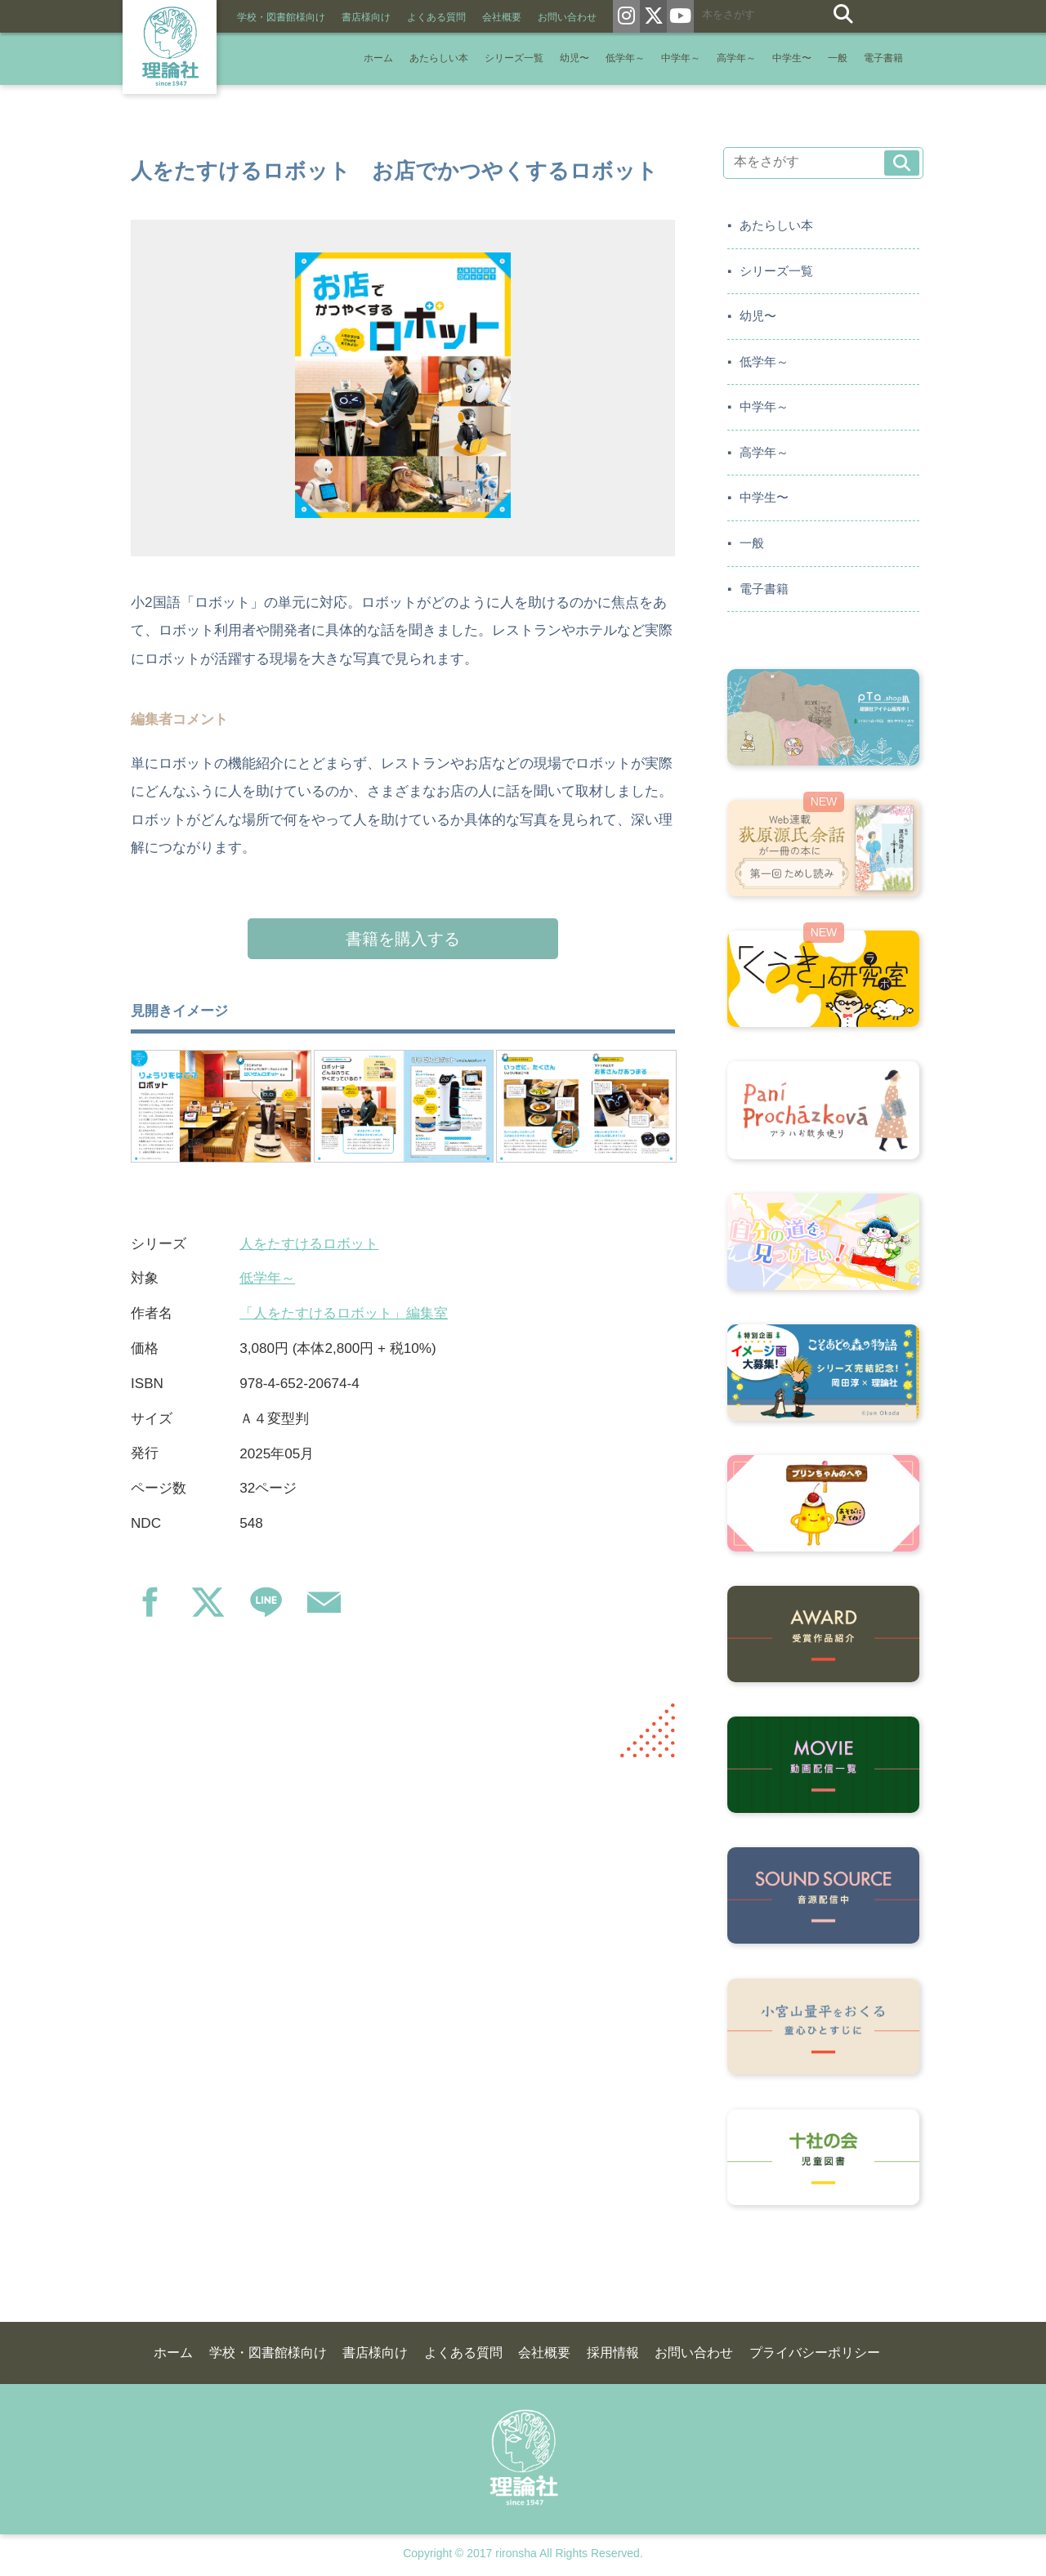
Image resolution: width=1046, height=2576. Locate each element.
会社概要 (501, 17)
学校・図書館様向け (281, 17)
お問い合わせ (567, 17)
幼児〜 (574, 58)
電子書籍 (883, 58)
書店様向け (366, 17)
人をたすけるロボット (308, 1244)
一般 (837, 58)
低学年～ (625, 58)
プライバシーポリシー (814, 2352)
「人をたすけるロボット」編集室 (343, 1313)
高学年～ (736, 58)
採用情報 (613, 2352)
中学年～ (680, 58)
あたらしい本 (438, 58)
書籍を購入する (403, 939)
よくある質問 (436, 17)
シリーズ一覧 (514, 58)
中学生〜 (791, 58)
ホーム (378, 58)
